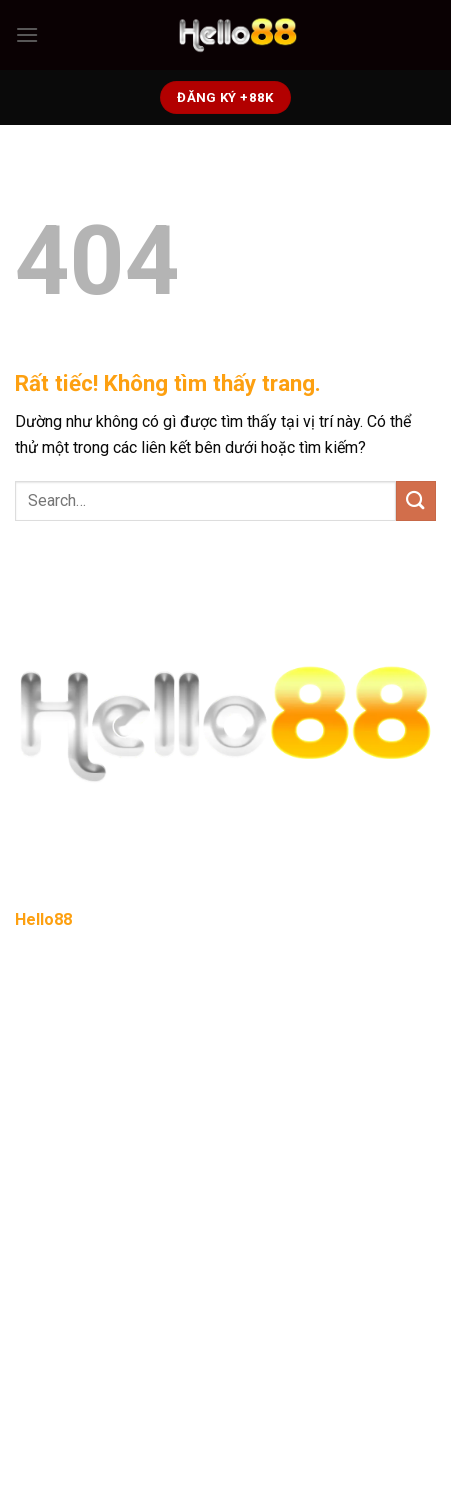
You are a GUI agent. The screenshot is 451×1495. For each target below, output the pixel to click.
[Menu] (27, 34)
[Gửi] (416, 500)
